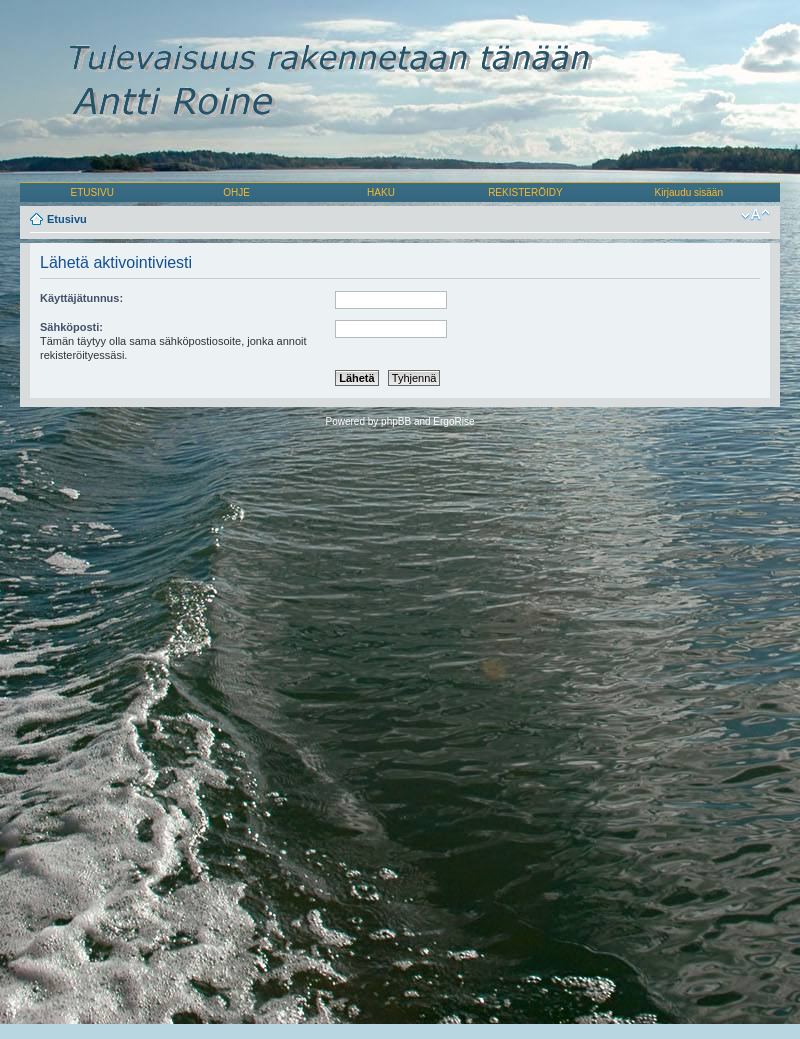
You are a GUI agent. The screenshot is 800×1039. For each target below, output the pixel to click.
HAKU (381, 192)
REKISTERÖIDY (525, 192)
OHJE (236, 192)
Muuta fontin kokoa (755, 215)
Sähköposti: (71, 327)
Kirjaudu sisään (689, 192)
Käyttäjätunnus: (81, 298)
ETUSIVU (92, 192)
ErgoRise (453, 421)
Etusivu (67, 219)
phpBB (396, 421)
